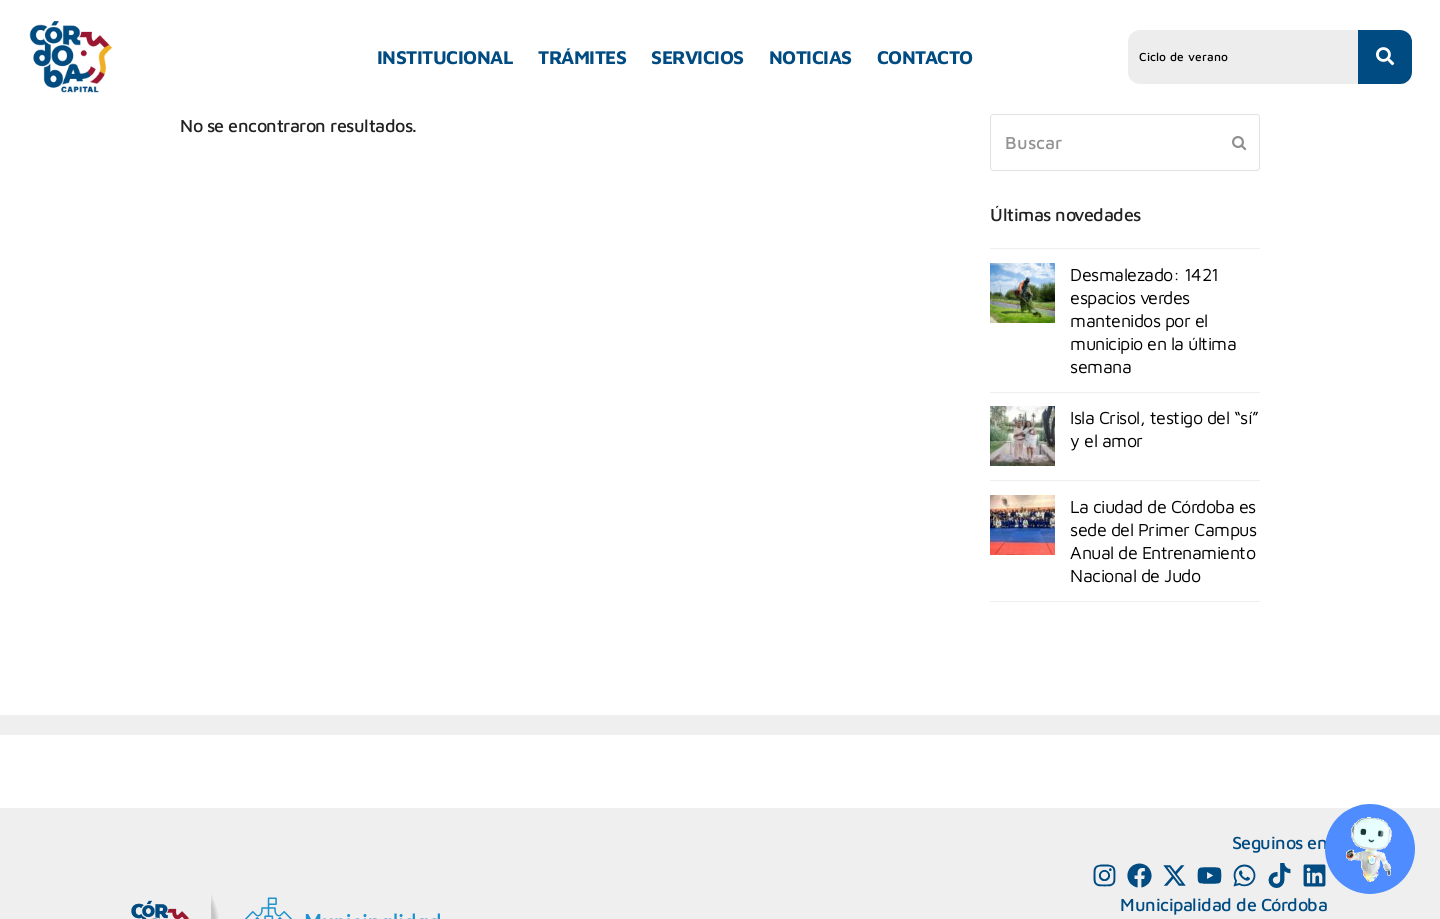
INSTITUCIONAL (445, 57)
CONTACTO (925, 57)
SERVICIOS (697, 57)
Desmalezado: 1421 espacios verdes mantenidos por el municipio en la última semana (1153, 320)
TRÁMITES (582, 57)
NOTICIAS (810, 57)
